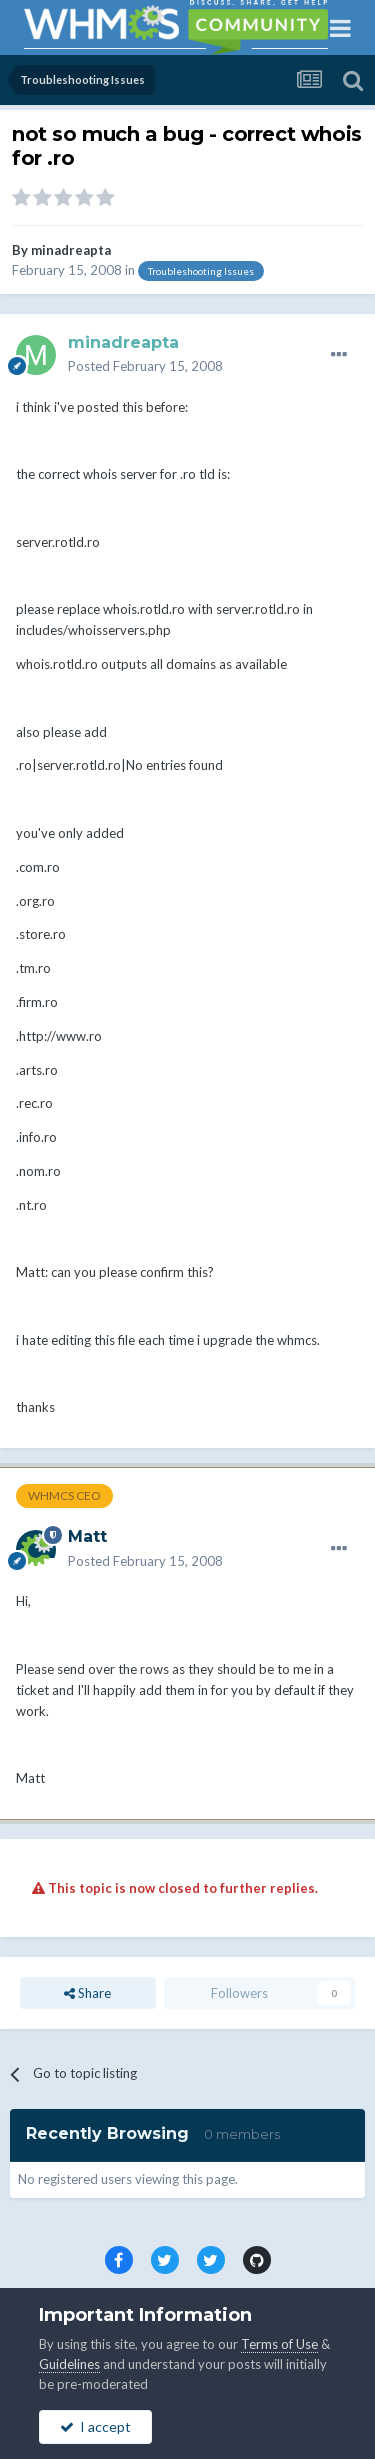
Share (87, 1993)
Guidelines (69, 2364)
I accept (95, 2426)
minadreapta (71, 250)
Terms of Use (279, 2344)
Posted (145, 366)
